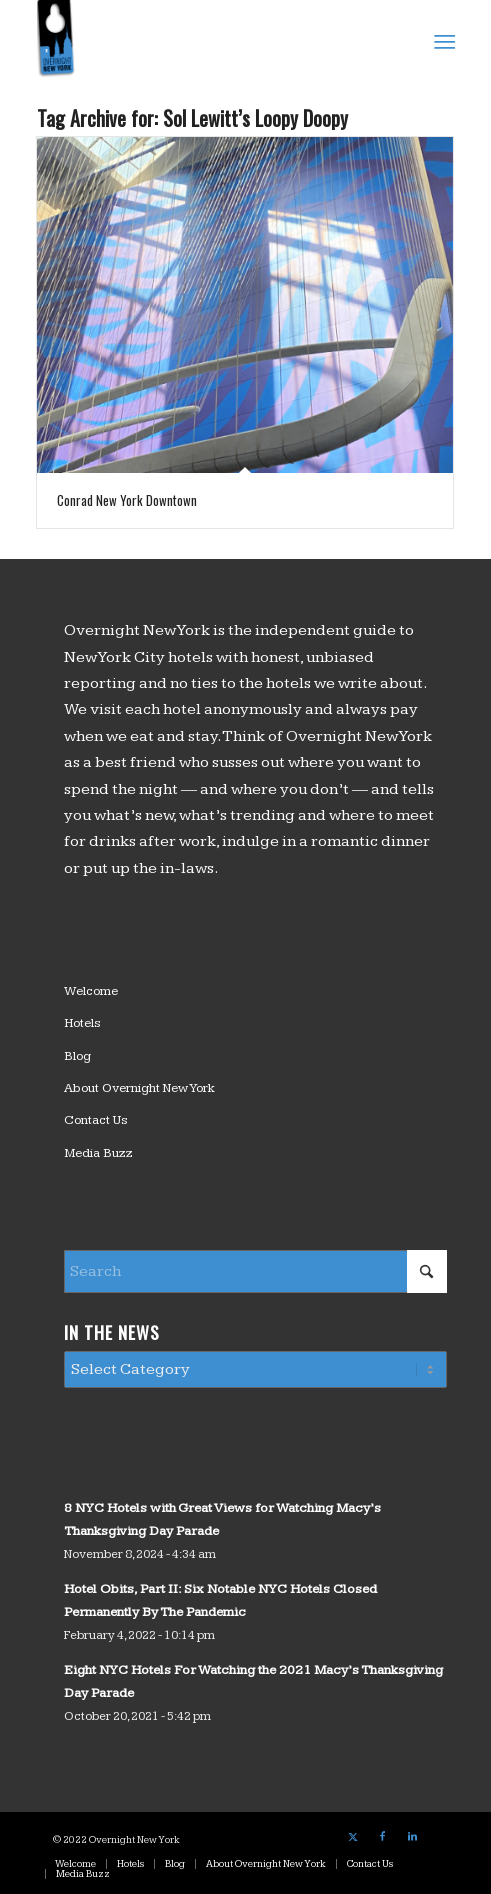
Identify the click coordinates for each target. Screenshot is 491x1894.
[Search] (255, 1271)
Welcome (91, 991)
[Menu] (442, 41)
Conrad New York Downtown (127, 500)
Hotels (82, 1023)
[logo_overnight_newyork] (204, 40)
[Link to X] (353, 1837)
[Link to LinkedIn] (413, 1837)
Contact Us (96, 1120)
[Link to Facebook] (383, 1837)
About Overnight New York (139, 1088)
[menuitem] (442, 41)
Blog (77, 1056)
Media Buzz (98, 1153)
